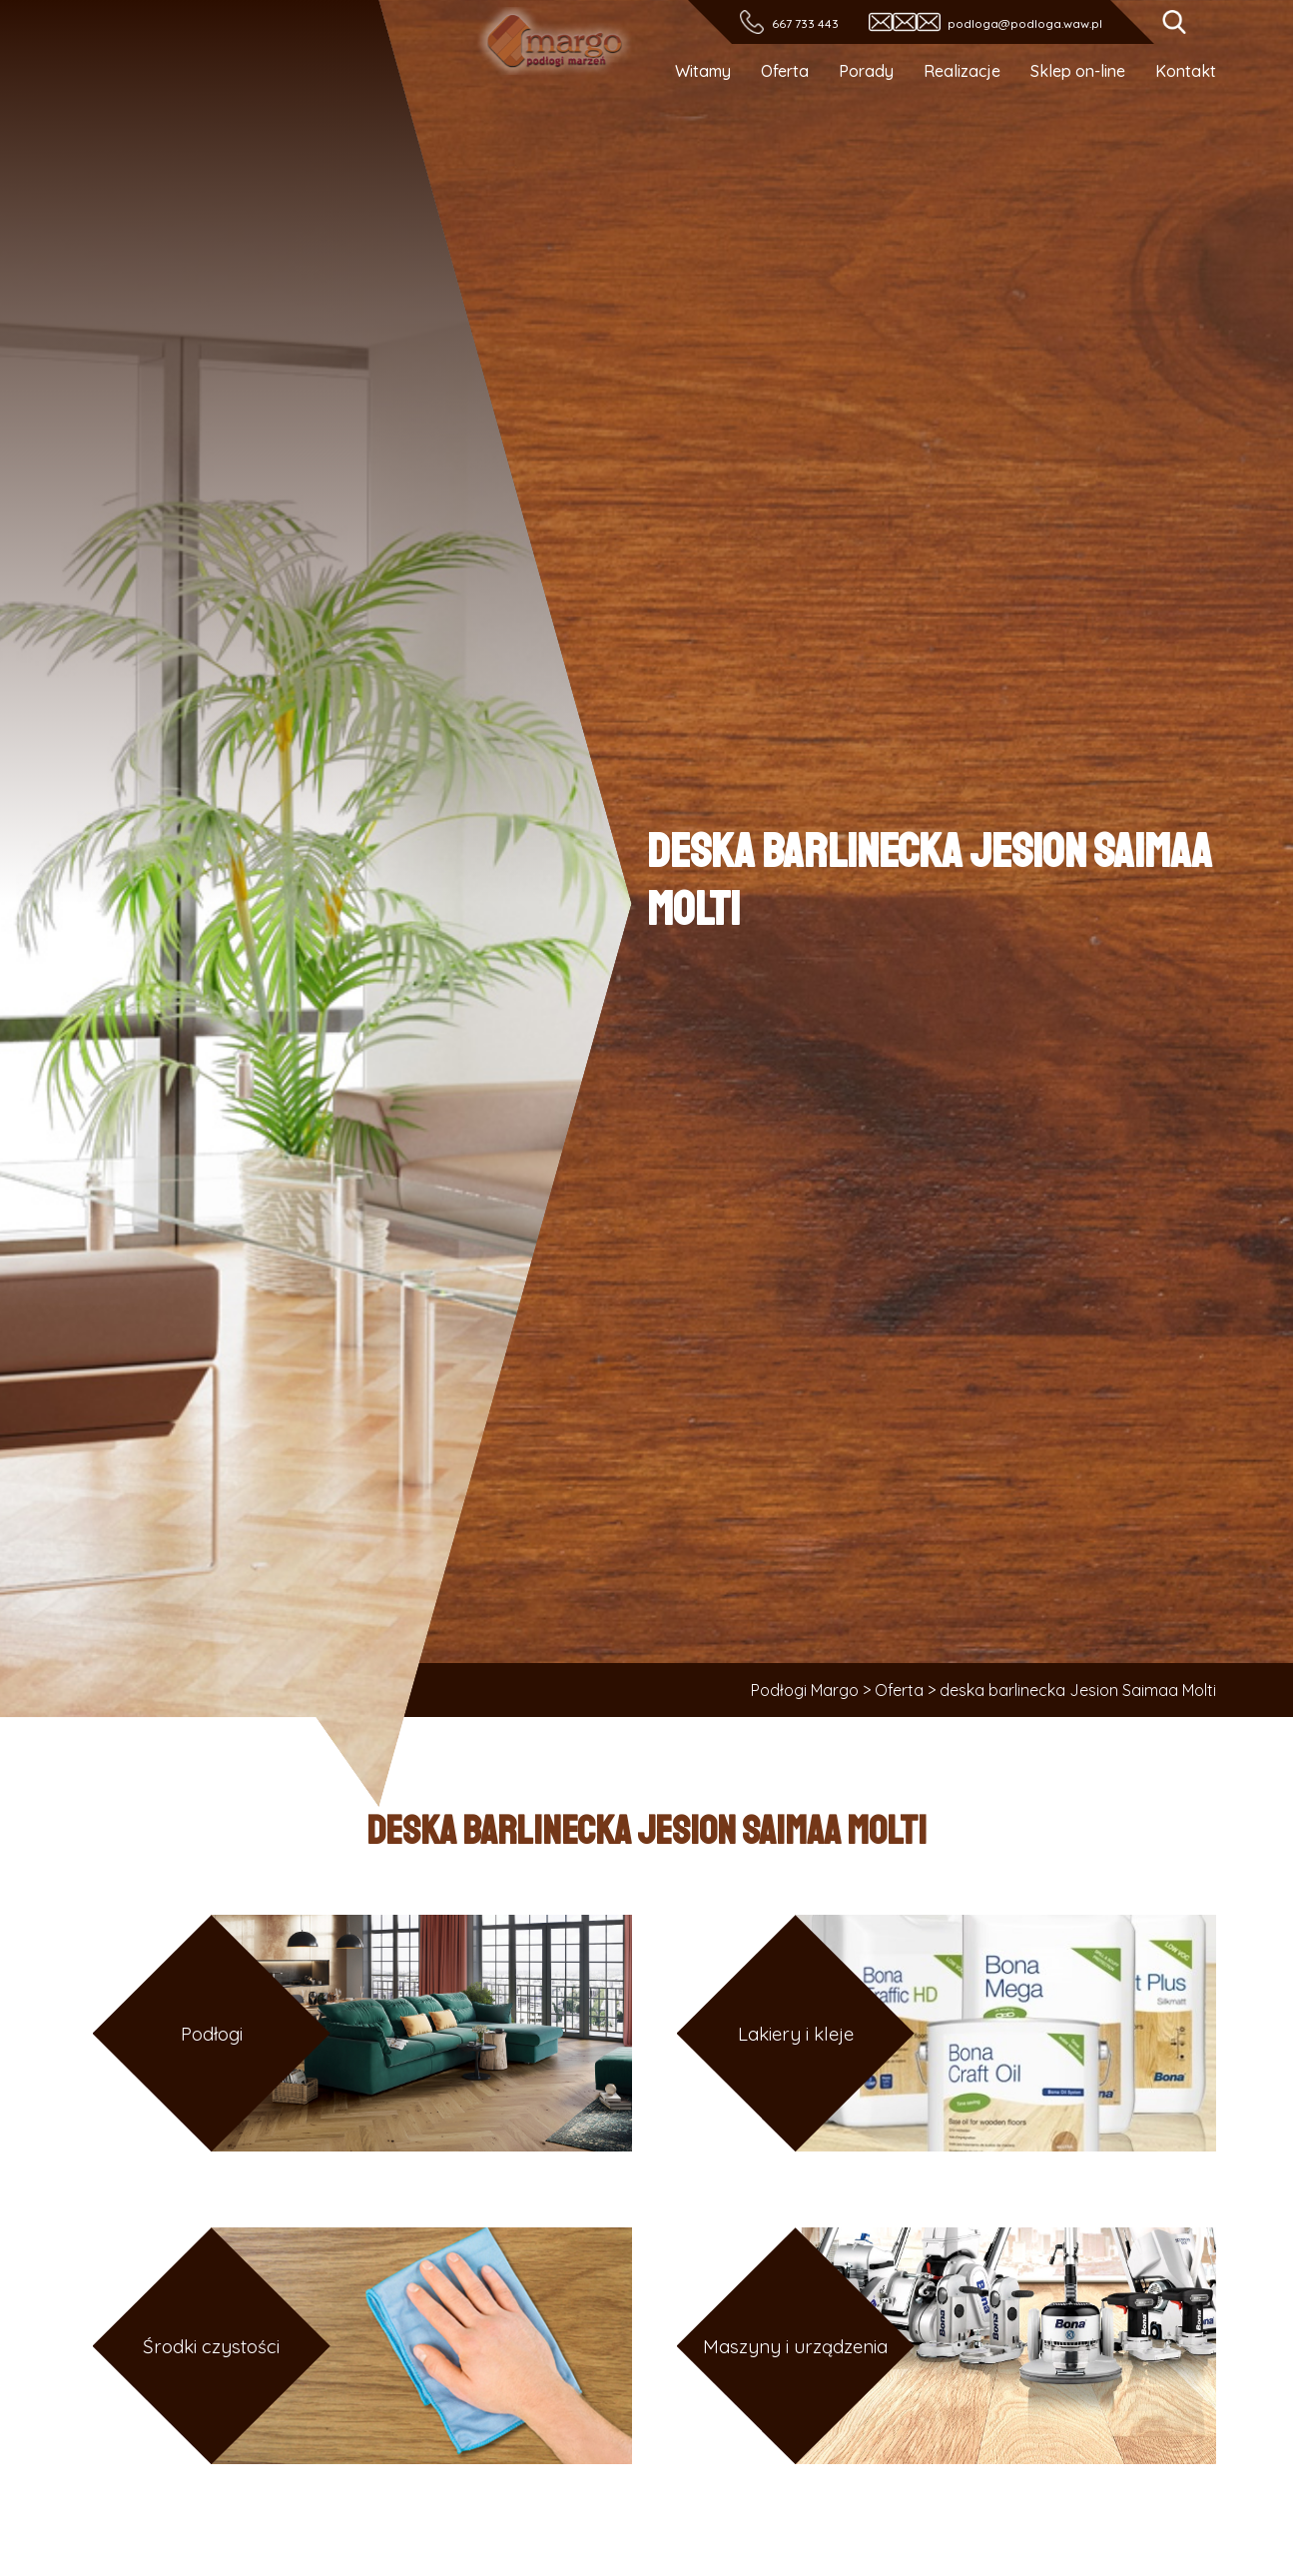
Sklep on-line (1077, 71)
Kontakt (1185, 71)
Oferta (785, 71)
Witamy (703, 71)
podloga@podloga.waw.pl (1025, 23)
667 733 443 (804, 23)
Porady (866, 71)
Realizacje (962, 71)
